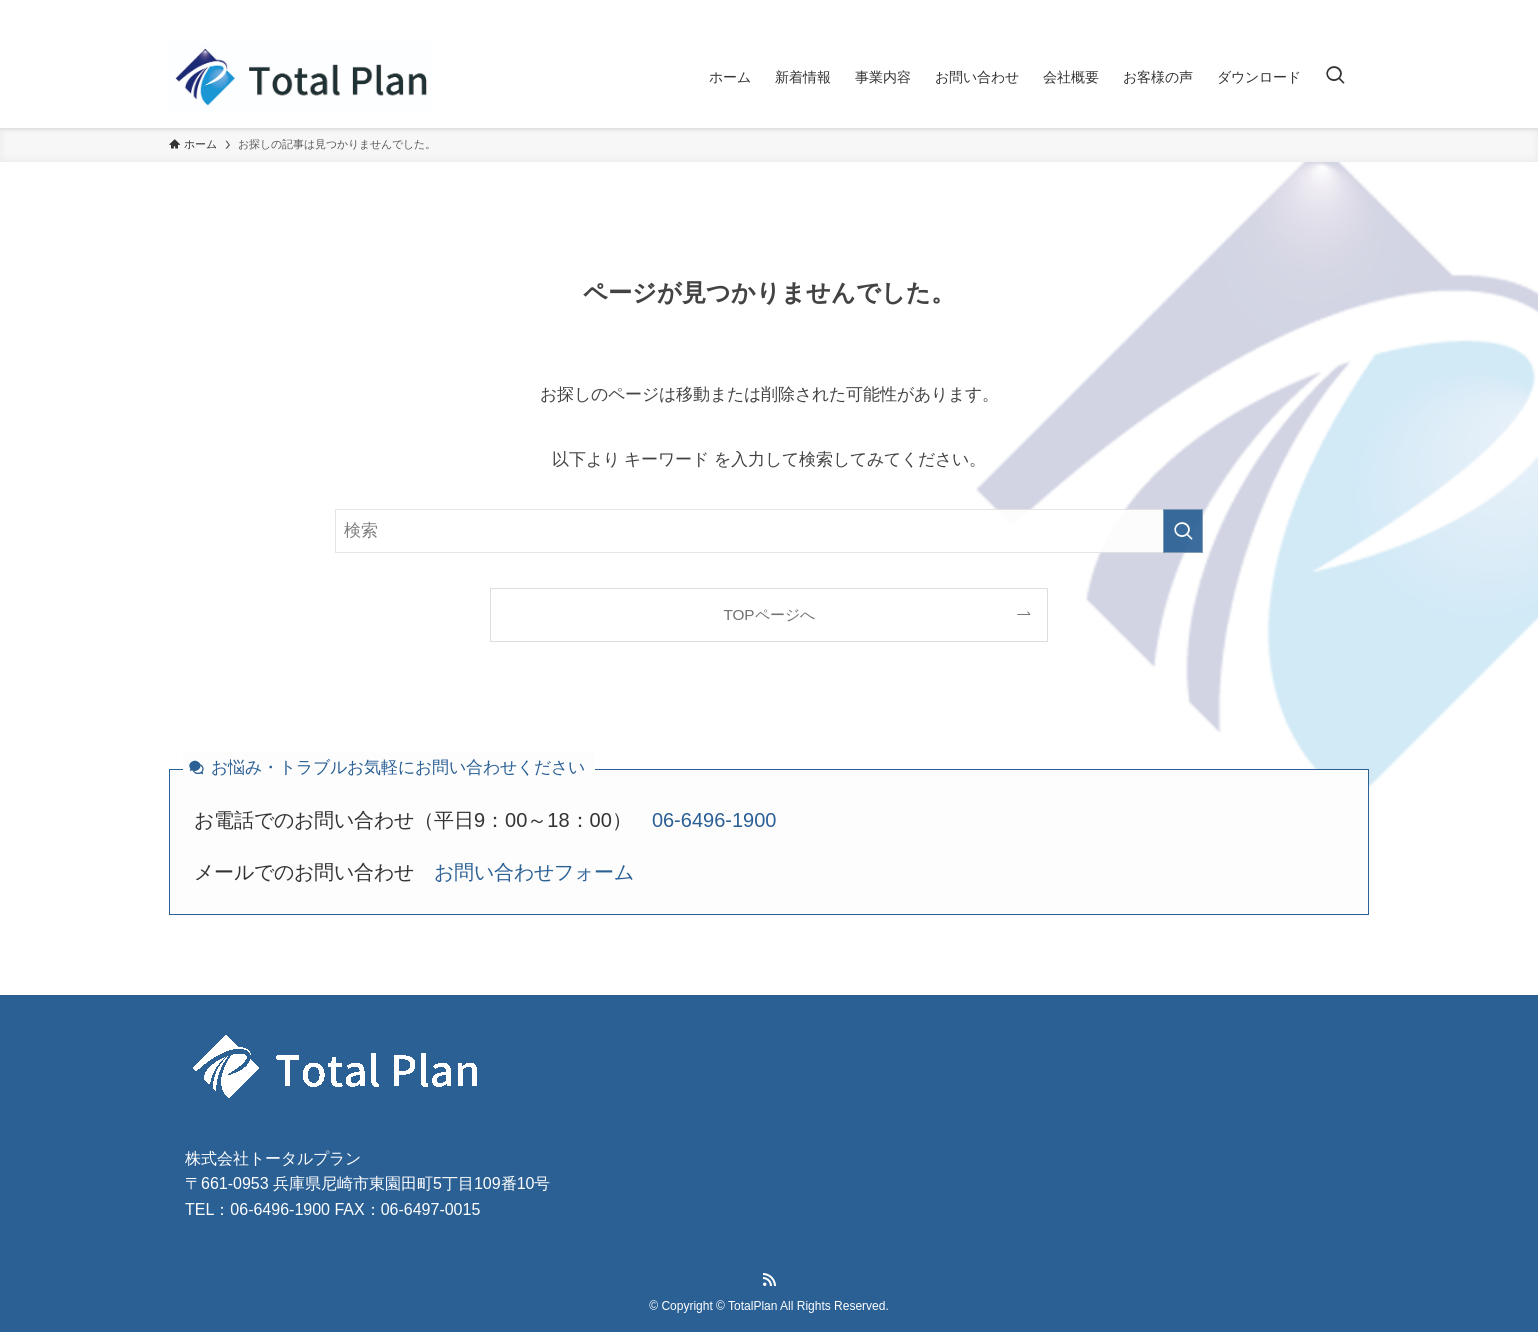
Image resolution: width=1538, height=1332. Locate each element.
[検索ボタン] (1335, 77)
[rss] (1356, 15)
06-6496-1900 (714, 820)
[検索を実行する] (1183, 531)
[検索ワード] (769, 531)
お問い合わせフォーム (534, 872)
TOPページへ (768, 614)
